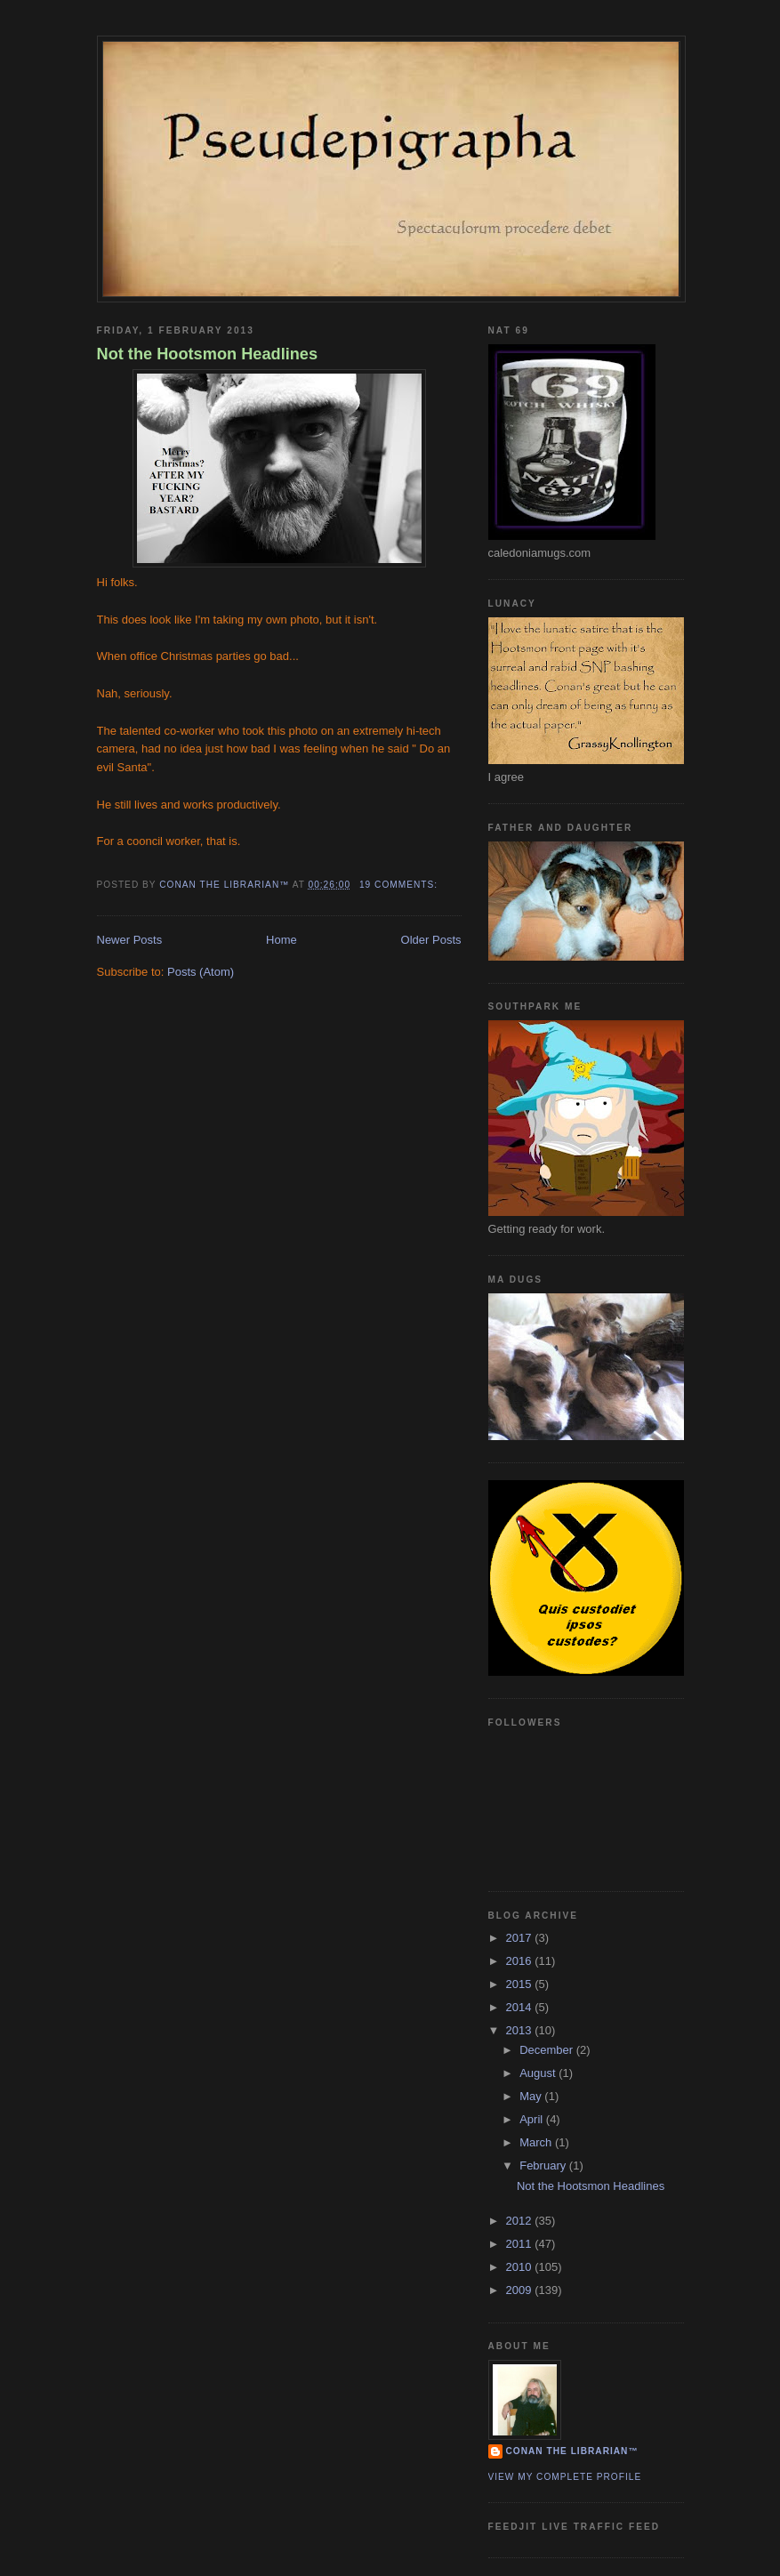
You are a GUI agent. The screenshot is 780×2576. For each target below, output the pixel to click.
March (537, 2142)
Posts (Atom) (200, 971)
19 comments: (400, 885)
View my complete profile (565, 2477)
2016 (520, 1961)
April (532, 2119)
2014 (520, 2007)
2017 (520, 1937)
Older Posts (431, 939)
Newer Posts (130, 939)
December (547, 2050)
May (531, 2096)
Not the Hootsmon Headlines (207, 354)
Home (281, 939)
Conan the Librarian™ (572, 2451)
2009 (520, 2290)
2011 (520, 2243)
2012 (520, 2220)
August (539, 2073)
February (544, 2165)
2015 (520, 1984)
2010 (520, 2267)
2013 (520, 2030)
